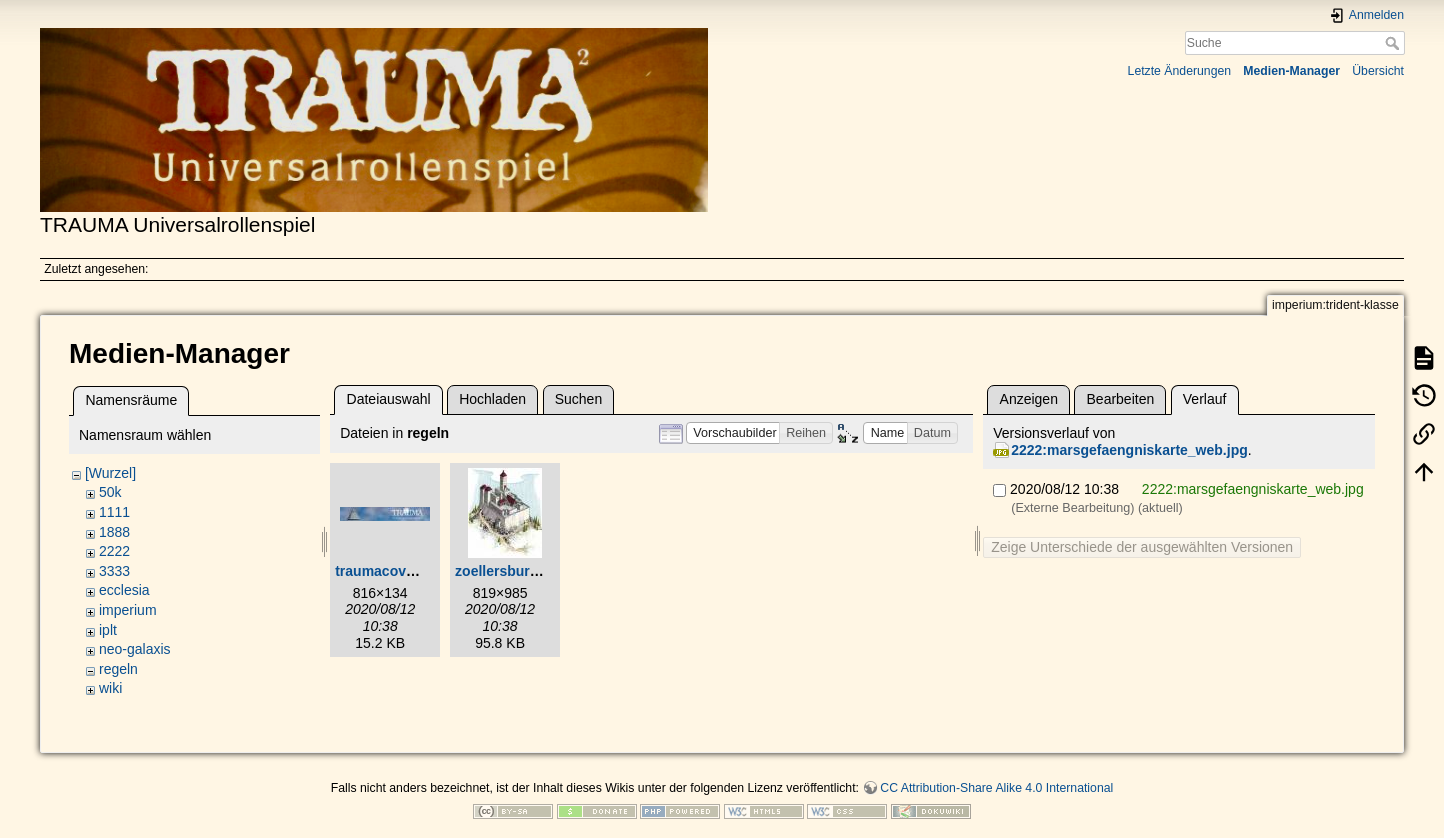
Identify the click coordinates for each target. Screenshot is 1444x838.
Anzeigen (1029, 399)
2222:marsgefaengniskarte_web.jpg (1129, 450)
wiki (110, 688)
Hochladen (492, 399)
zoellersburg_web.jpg (526, 571)
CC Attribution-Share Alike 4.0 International (996, 788)
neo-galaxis (135, 649)
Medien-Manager (1291, 71)
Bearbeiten (1121, 399)
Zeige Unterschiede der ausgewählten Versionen (1142, 547)
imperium (128, 610)
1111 (114, 512)
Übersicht (1378, 71)
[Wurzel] (110, 473)
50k (110, 492)
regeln (118, 669)
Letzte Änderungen (1180, 71)
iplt (108, 630)
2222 (114, 551)
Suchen (578, 399)
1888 (114, 532)
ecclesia (124, 590)
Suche (1394, 43)
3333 (114, 571)
